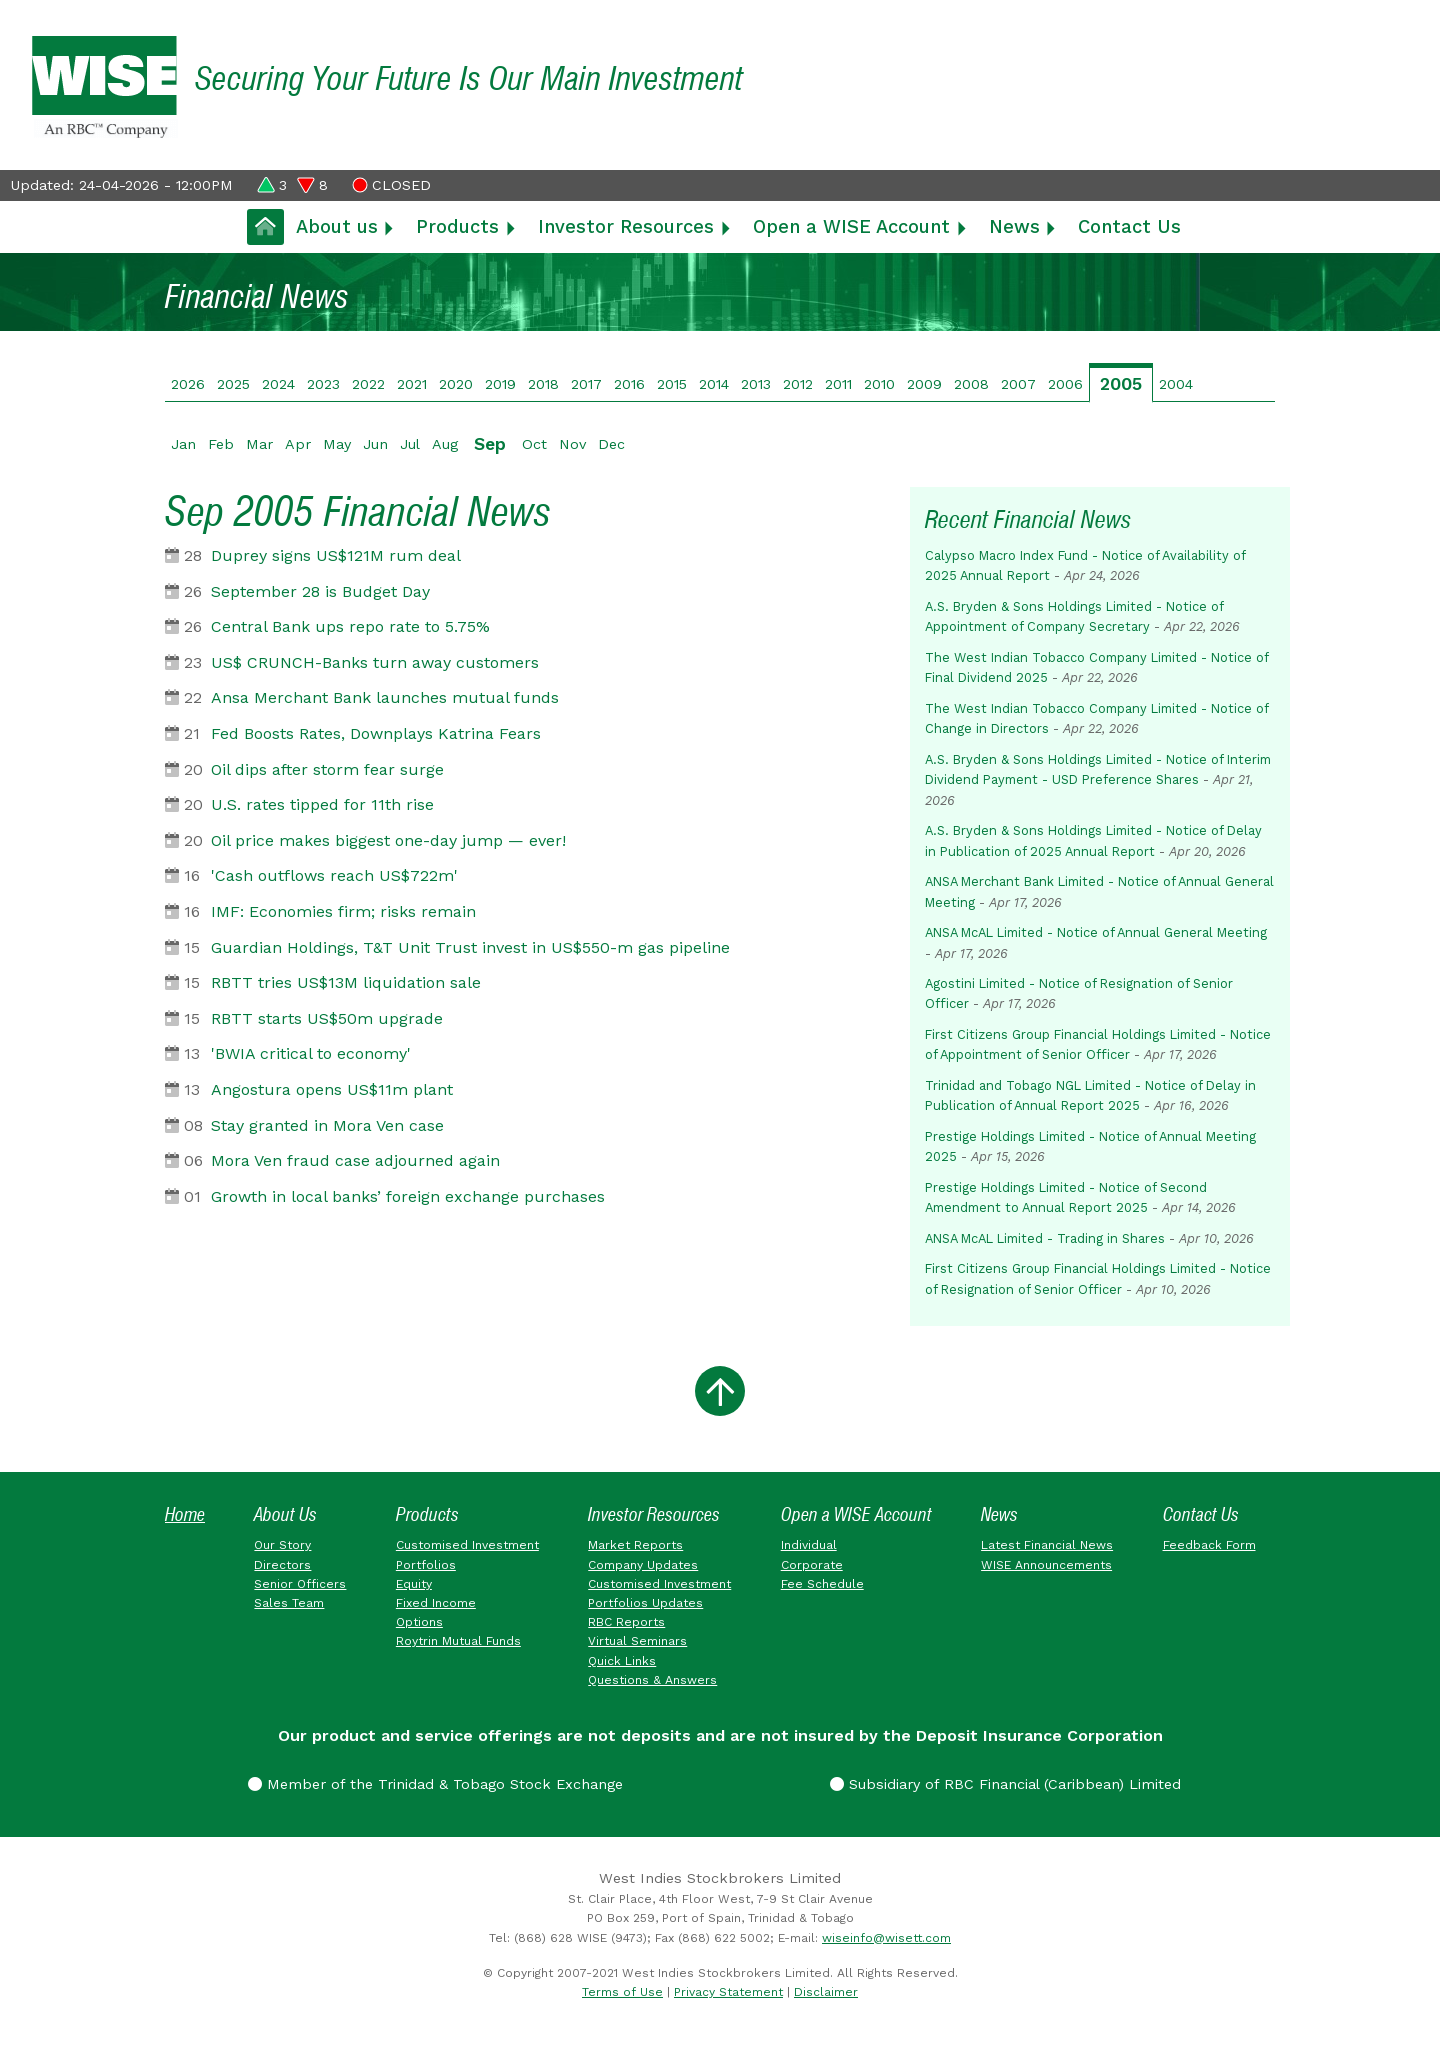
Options (419, 1622)
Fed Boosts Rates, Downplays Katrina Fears (376, 733)
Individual (809, 1545)
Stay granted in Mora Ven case (327, 1125)
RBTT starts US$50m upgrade (327, 1018)
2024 (278, 384)
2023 (323, 384)
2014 (714, 384)
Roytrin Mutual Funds (458, 1641)
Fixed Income (436, 1603)
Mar (259, 444)
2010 (879, 384)
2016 (629, 384)
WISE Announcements (1046, 1565)
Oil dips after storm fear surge (327, 769)
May (337, 444)
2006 (1065, 384)
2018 (543, 384)
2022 (368, 384)
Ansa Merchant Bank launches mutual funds (385, 697)
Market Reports (635, 1545)
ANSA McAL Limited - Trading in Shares (1045, 1238)
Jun (375, 444)
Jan (183, 444)
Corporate (812, 1565)
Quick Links (622, 1661)
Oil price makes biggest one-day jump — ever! (388, 840)
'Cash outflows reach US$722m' (334, 875)
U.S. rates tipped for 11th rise (322, 804)
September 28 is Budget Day (320, 591)
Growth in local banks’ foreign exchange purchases (408, 1196)
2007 (1018, 384)
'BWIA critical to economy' (311, 1053)
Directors (282, 1565)
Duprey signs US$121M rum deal (336, 555)
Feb (221, 444)
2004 (1176, 384)
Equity (414, 1584)
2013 (756, 384)
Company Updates (643, 1565)
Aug (445, 444)
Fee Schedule (822, 1584)
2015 (672, 384)
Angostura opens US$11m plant (332, 1089)
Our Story (282, 1545)
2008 (971, 384)
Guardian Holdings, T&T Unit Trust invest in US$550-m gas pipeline (470, 947)
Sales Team (289, 1603)
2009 (924, 384)
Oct (534, 444)
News (1014, 226)
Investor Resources (626, 226)
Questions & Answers (652, 1680)
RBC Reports (626, 1622)
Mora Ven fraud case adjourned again (355, 1160)
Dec (611, 444)
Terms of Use (622, 1992)
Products (457, 226)
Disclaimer (826, 1992)
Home (185, 1514)
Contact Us (1129, 226)
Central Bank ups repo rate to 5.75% (350, 626)
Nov (572, 444)
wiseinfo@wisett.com (886, 1938)
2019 (500, 384)
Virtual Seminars (637, 1641)
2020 (456, 384)
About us (337, 226)
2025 (233, 384)
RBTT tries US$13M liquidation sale (346, 982)
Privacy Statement (728, 1992)
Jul (410, 444)
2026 (188, 384)
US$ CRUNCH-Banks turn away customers (375, 662)
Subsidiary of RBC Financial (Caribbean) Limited (1005, 1784)
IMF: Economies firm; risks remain (343, 911)
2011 (838, 384)
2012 (798, 384)
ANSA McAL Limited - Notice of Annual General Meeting (1096, 932)
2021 (412, 384)
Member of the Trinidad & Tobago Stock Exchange (435, 1784)
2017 (586, 384)
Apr (298, 444)
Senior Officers (300, 1584)
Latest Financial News (1047, 1545)
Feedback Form (1209, 1545)
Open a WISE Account (851, 226)
